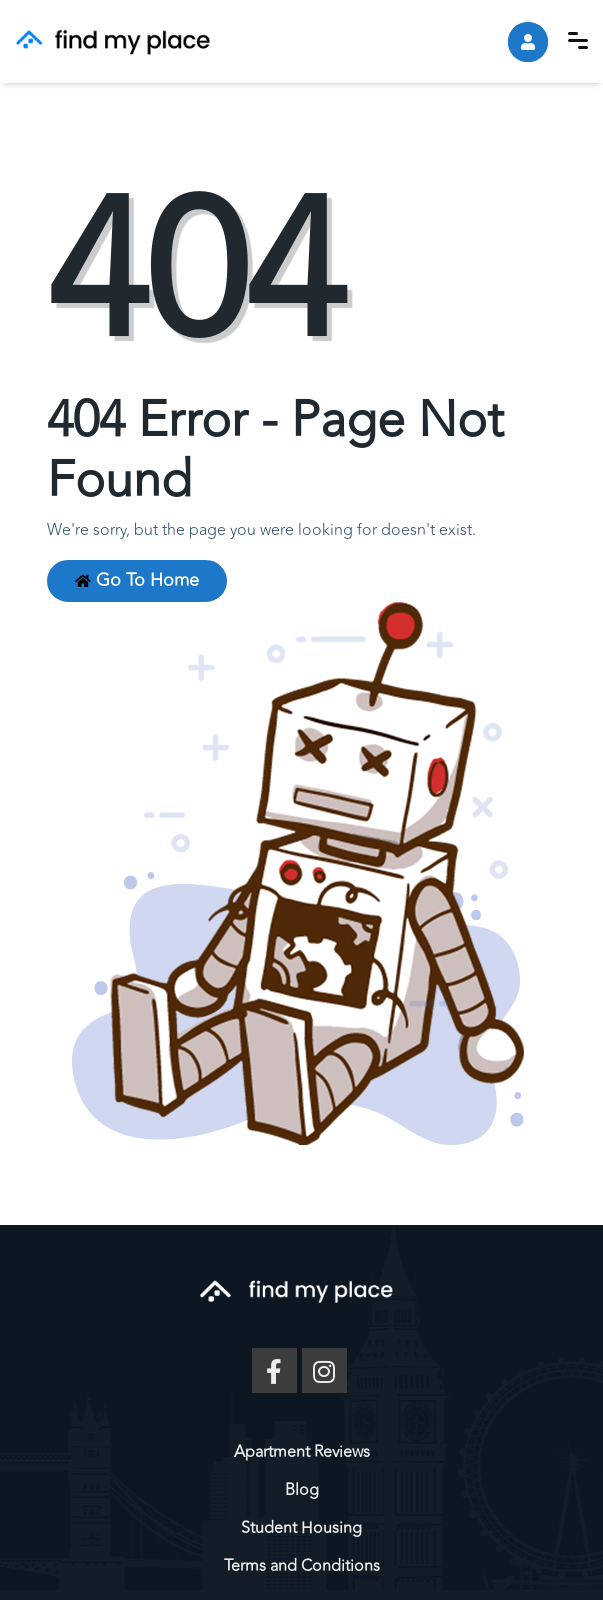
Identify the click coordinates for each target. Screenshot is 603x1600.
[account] (528, 42)
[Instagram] (324, 1370)
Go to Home (137, 580)
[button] (578, 40)
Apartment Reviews (302, 1452)
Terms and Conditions (302, 1566)
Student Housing (301, 1528)
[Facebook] (274, 1370)
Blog (302, 1490)
